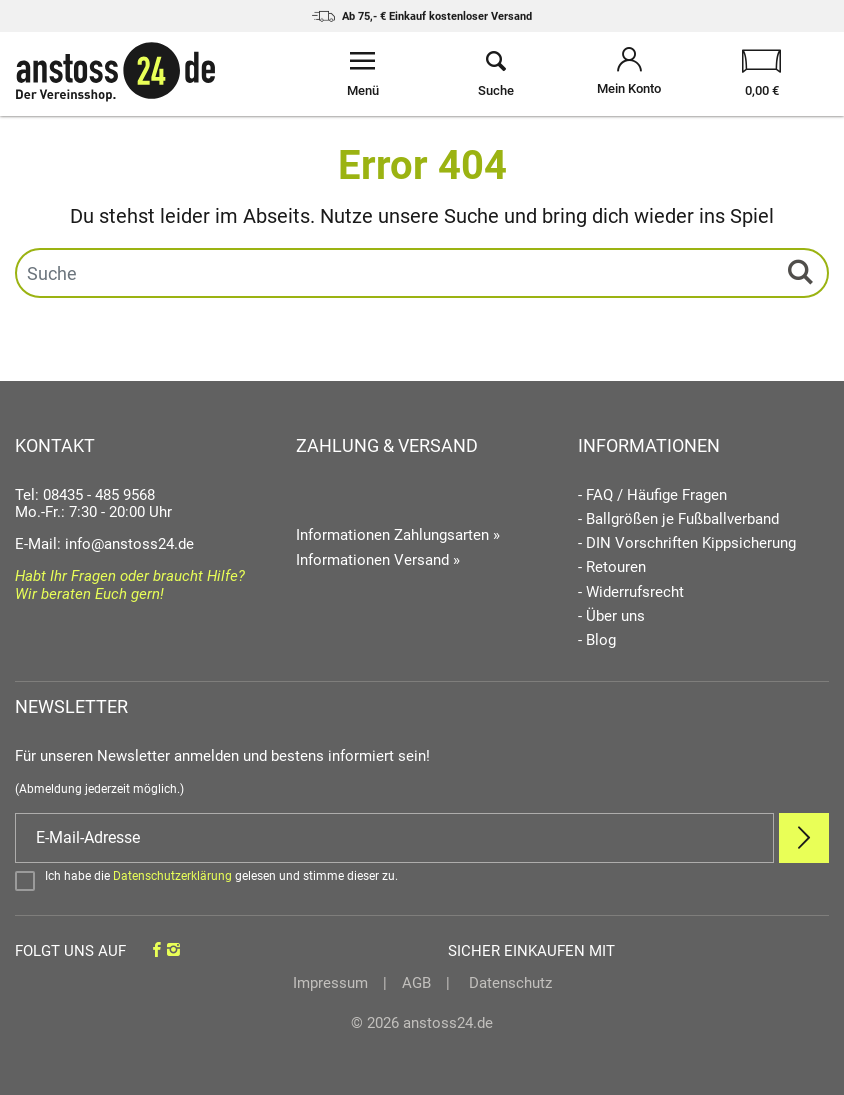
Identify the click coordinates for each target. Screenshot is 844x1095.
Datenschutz (508, 983)
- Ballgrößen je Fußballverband (678, 519)
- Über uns (611, 616)
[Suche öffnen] (495, 74)
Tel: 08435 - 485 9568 (85, 495)
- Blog (597, 640)
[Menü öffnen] (362, 74)
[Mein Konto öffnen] (629, 74)
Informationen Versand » (378, 560)
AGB (416, 983)
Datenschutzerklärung (172, 876)
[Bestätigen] (422, 880)
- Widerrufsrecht (631, 592)
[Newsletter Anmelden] (804, 838)
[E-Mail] (394, 838)
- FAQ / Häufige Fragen (652, 495)
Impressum (330, 983)
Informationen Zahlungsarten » (398, 535)
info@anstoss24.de (129, 544)
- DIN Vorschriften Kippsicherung (687, 543)
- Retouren (612, 567)
